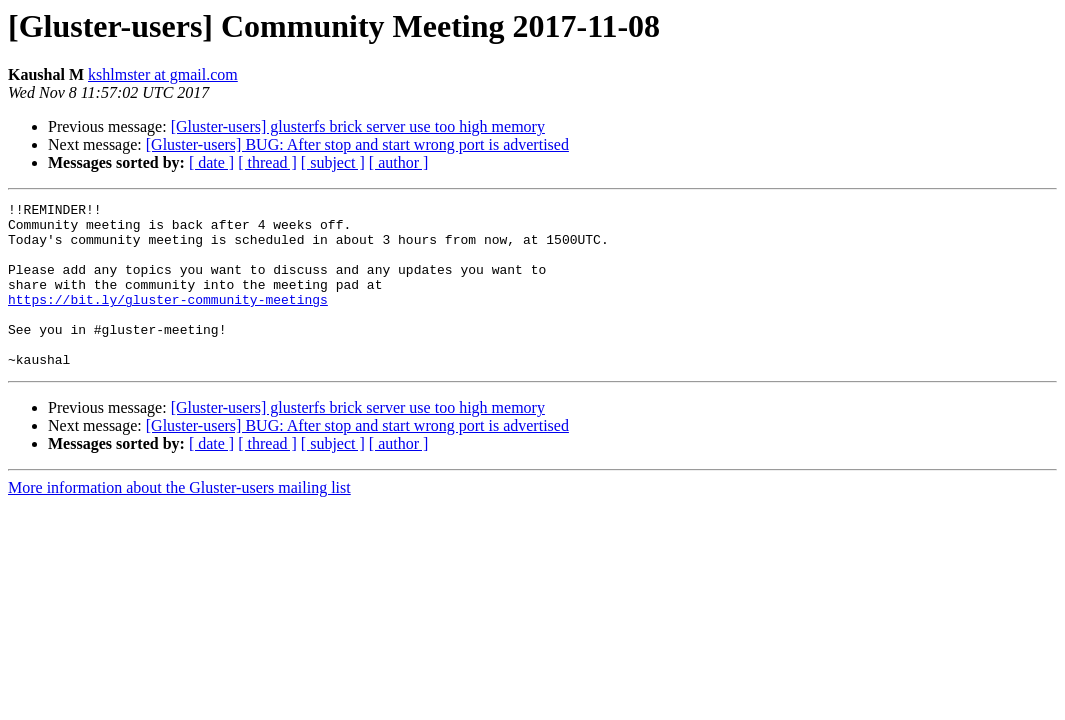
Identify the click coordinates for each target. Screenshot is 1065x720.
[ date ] (211, 162)
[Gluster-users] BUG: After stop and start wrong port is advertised (357, 144)
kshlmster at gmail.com (163, 74)
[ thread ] (267, 162)
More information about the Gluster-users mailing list (179, 520)
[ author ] (399, 162)
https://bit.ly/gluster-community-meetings (168, 320)
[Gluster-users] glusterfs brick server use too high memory (358, 126)
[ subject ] (333, 162)
